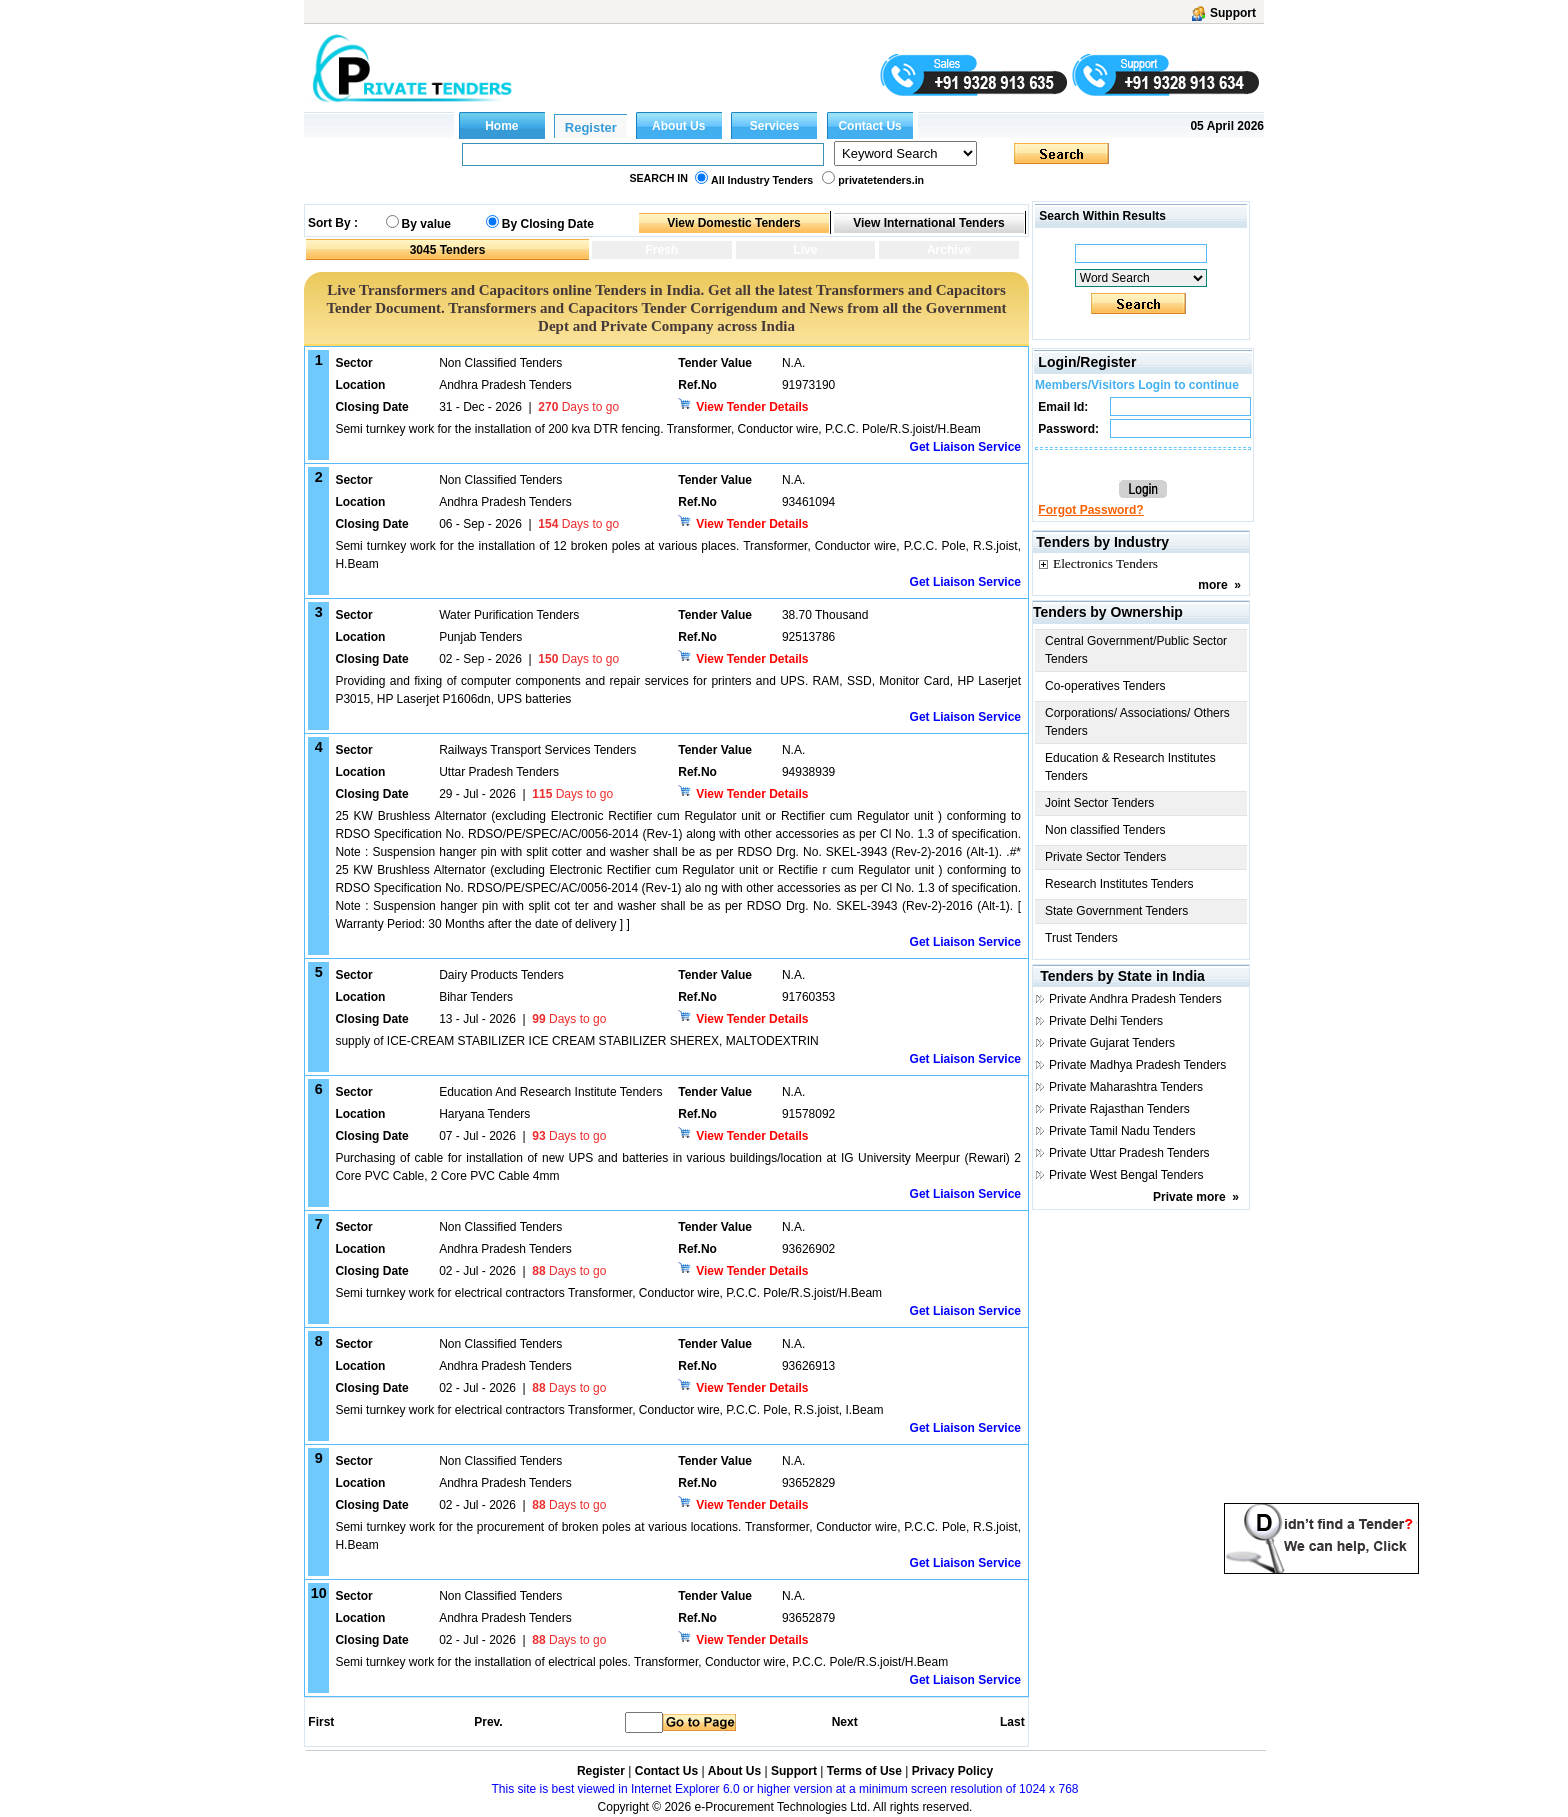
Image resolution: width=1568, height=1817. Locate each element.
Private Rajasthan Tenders (1119, 1109)
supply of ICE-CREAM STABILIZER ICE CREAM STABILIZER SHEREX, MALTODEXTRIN (576, 1041)
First (320, 1722)
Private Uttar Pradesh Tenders (1129, 1153)
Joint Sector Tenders (1099, 803)
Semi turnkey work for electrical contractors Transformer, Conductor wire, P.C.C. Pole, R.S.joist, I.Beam (609, 1410)
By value (426, 224)
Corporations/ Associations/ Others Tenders (1137, 722)
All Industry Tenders (762, 180)
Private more (1189, 1197)
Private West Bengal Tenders (1126, 1175)
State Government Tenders (1116, 911)
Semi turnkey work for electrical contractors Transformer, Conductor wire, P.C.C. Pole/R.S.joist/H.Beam (608, 1293)
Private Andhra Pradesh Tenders (1135, 999)
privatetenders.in (881, 180)
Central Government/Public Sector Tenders (1136, 650)
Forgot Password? (1090, 510)
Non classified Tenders (1105, 830)
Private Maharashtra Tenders (1126, 1087)
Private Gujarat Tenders (1112, 1043)
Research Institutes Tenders (1119, 884)
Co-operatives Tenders (1105, 686)
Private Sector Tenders (1105, 857)
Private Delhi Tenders (1106, 1021)
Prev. (488, 1722)
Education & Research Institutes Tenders (1130, 767)
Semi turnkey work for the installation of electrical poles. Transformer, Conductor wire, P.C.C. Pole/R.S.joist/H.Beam (641, 1662)
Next (845, 1722)
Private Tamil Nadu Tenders (1122, 1131)
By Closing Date (548, 224)
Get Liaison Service (965, 447)
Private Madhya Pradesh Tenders (1137, 1065)
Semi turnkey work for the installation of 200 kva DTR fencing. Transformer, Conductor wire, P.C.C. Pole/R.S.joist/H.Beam (657, 429)
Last (1012, 1722)
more (1212, 585)
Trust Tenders (1081, 938)
